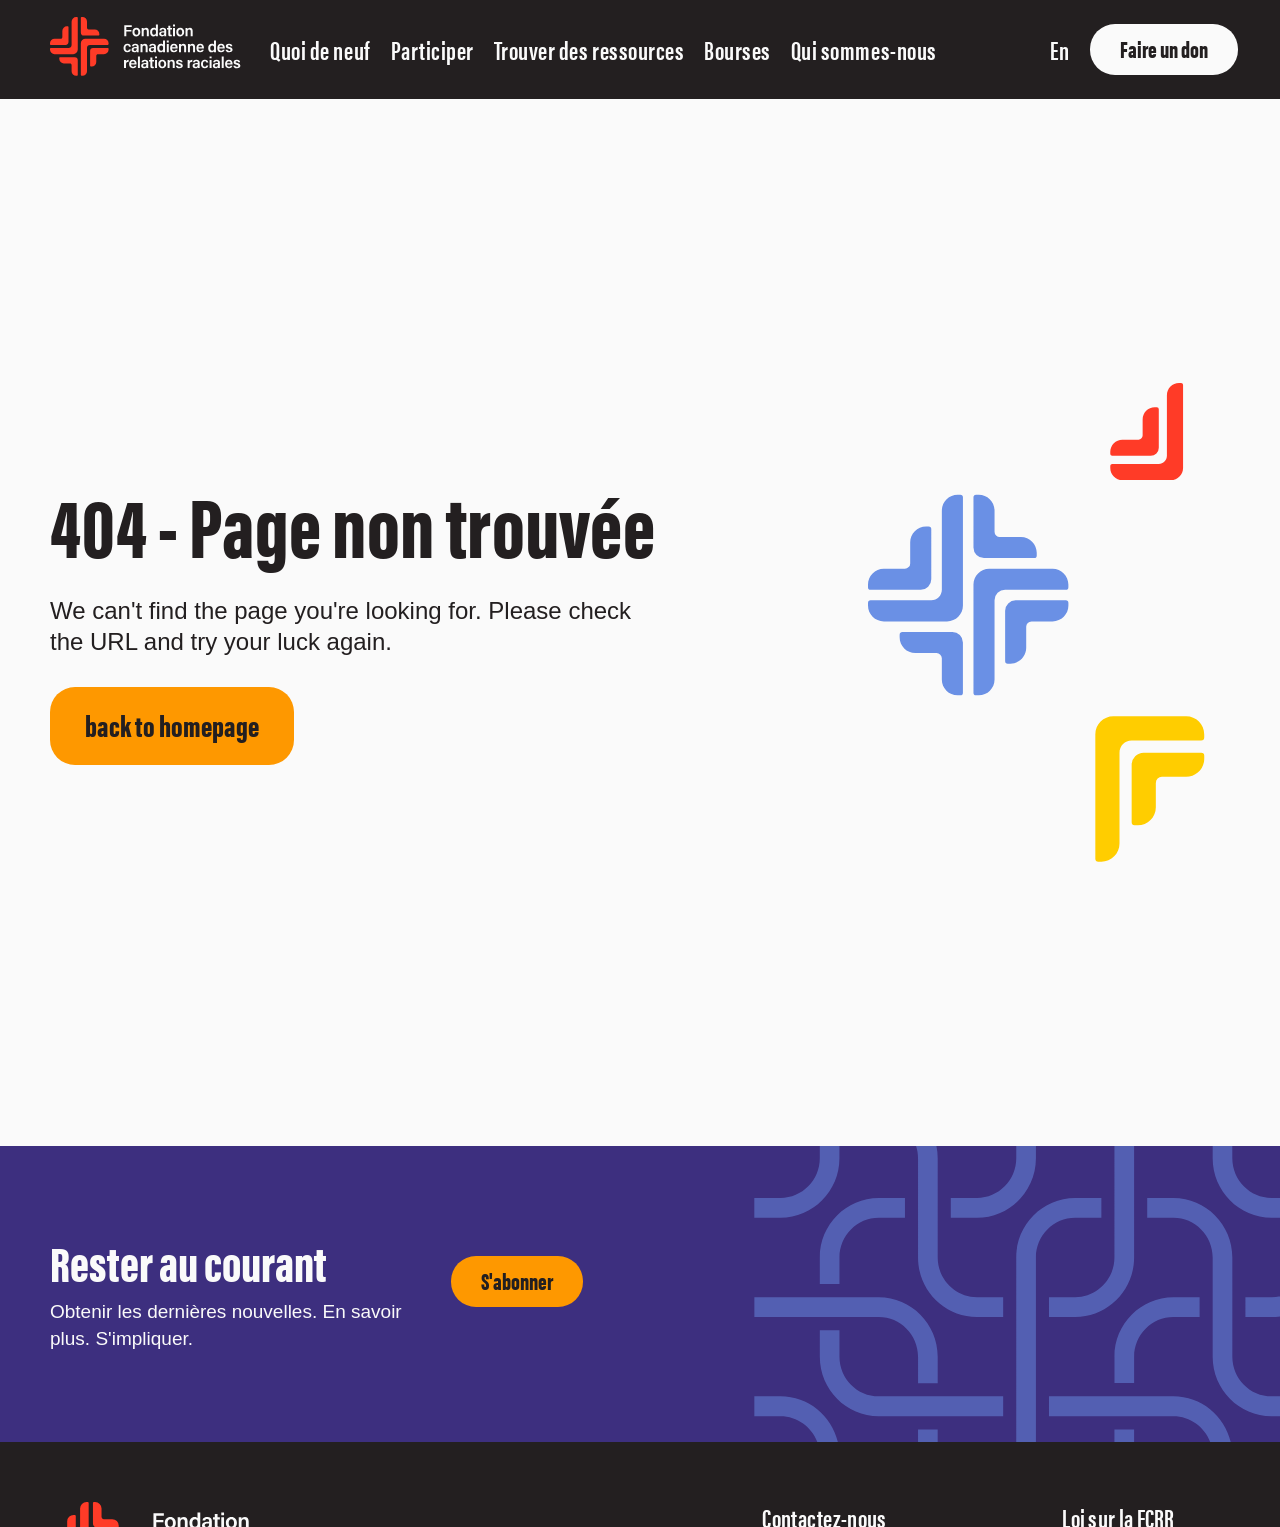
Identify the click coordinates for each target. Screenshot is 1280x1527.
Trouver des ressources (589, 49)
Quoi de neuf (320, 49)
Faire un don (1164, 48)
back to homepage (172, 724)
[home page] (145, 68)
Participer (432, 49)
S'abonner (517, 1280)
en (1059, 49)
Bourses (737, 49)
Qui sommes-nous (864, 49)
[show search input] (1017, 49)
